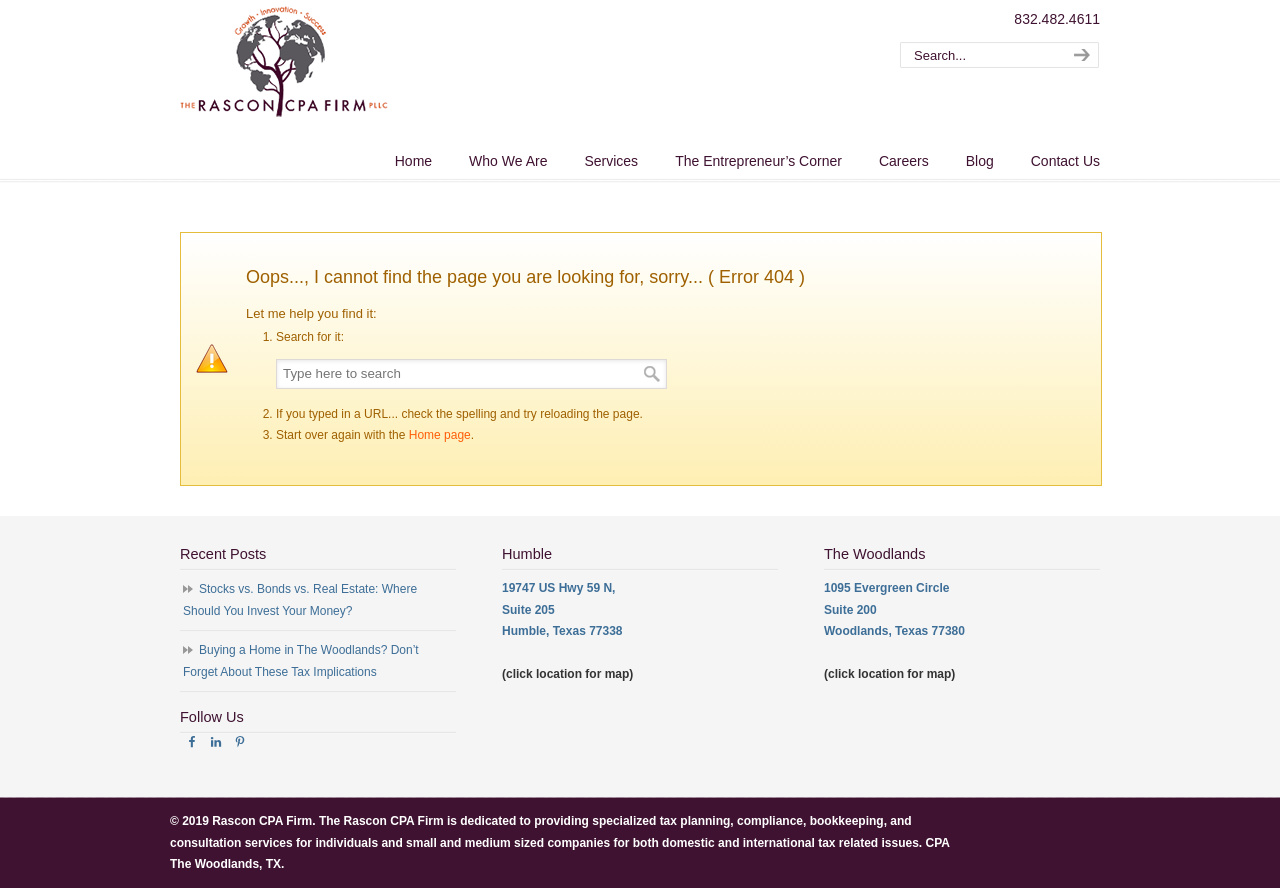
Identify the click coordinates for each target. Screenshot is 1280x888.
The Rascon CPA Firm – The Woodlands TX (284, 61)
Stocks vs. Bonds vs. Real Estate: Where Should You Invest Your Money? (300, 600)
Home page (440, 435)
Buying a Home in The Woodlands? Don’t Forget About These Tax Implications (301, 661)
